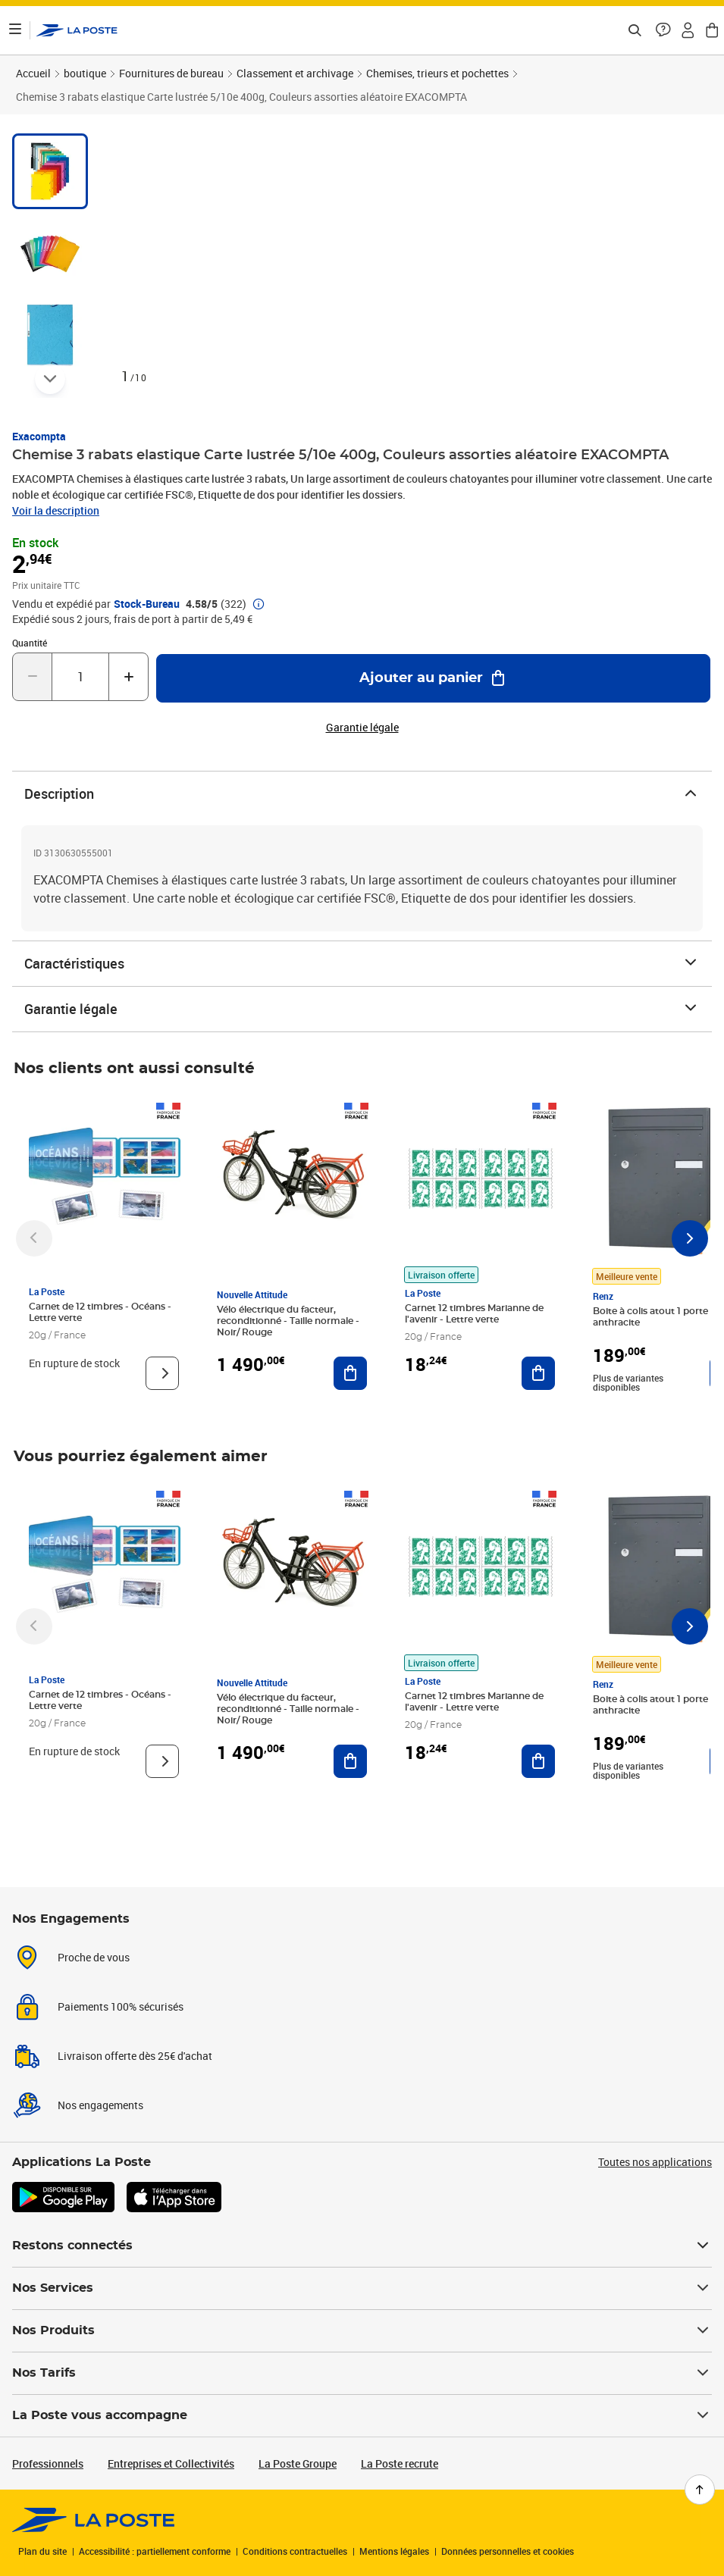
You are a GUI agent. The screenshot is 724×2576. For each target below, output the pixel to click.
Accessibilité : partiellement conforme (154, 2551)
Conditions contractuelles (295, 2551)
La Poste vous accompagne (362, 2415)
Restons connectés (362, 2245)
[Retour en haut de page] (700, 2489)
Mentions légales (394, 2551)
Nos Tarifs (362, 2373)
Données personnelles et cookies (507, 2551)
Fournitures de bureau (171, 73)
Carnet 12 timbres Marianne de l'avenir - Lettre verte (474, 1314)
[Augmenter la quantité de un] (128, 676)
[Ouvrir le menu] (15, 30)
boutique (85, 73)
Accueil (33, 73)
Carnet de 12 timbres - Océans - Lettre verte (100, 1312)
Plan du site (42, 2551)
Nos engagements (100, 2105)
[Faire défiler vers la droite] (690, 1238)
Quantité (29, 643)
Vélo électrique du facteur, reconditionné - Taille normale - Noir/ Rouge (288, 1321)
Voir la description (55, 510)
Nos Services (362, 2288)
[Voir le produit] (162, 1373)
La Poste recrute (399, 2463)
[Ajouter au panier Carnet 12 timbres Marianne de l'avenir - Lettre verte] (538, 1373)
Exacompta (39, 436)
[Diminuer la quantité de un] (32, 676)
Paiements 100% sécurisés (120, 2006)
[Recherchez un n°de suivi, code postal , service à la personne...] (634, 30)
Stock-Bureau (147, 604)
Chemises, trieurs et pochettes (437, 73)
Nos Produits (362, 2330)
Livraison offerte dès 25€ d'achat (135, 2056)
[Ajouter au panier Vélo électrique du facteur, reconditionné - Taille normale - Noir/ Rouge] (350, 1373)
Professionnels (47, 2463)
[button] (663, 30)
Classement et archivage (295, 73)
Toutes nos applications (655, 2162)
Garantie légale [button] (362, 727)
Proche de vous (94, 1957)
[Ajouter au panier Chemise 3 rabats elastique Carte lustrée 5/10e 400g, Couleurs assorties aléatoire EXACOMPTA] (433, 678)
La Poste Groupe (298, 2463)
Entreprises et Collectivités (171, 2463)
